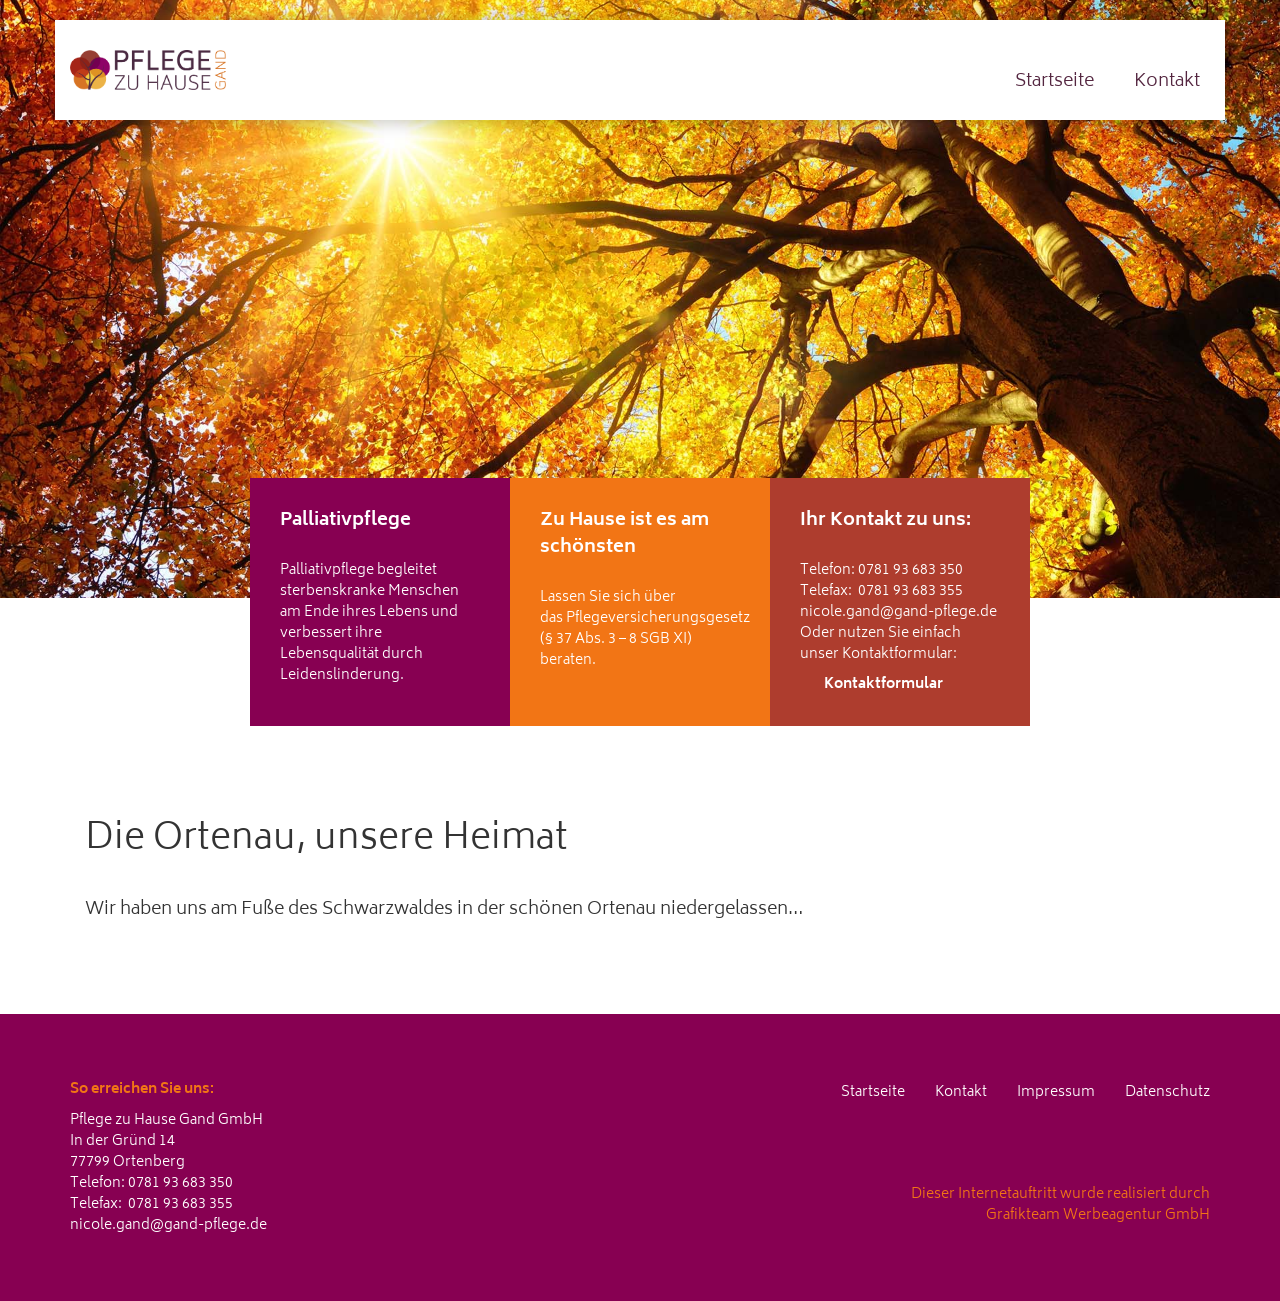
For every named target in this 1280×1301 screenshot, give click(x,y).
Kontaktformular (883, 684)
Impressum (1056, 1092)
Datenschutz (1167, 1092)
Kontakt (1167, 82)
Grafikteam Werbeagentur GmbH (1098, 1215)
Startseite (1054, 82)
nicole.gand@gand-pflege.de (898, 612)
